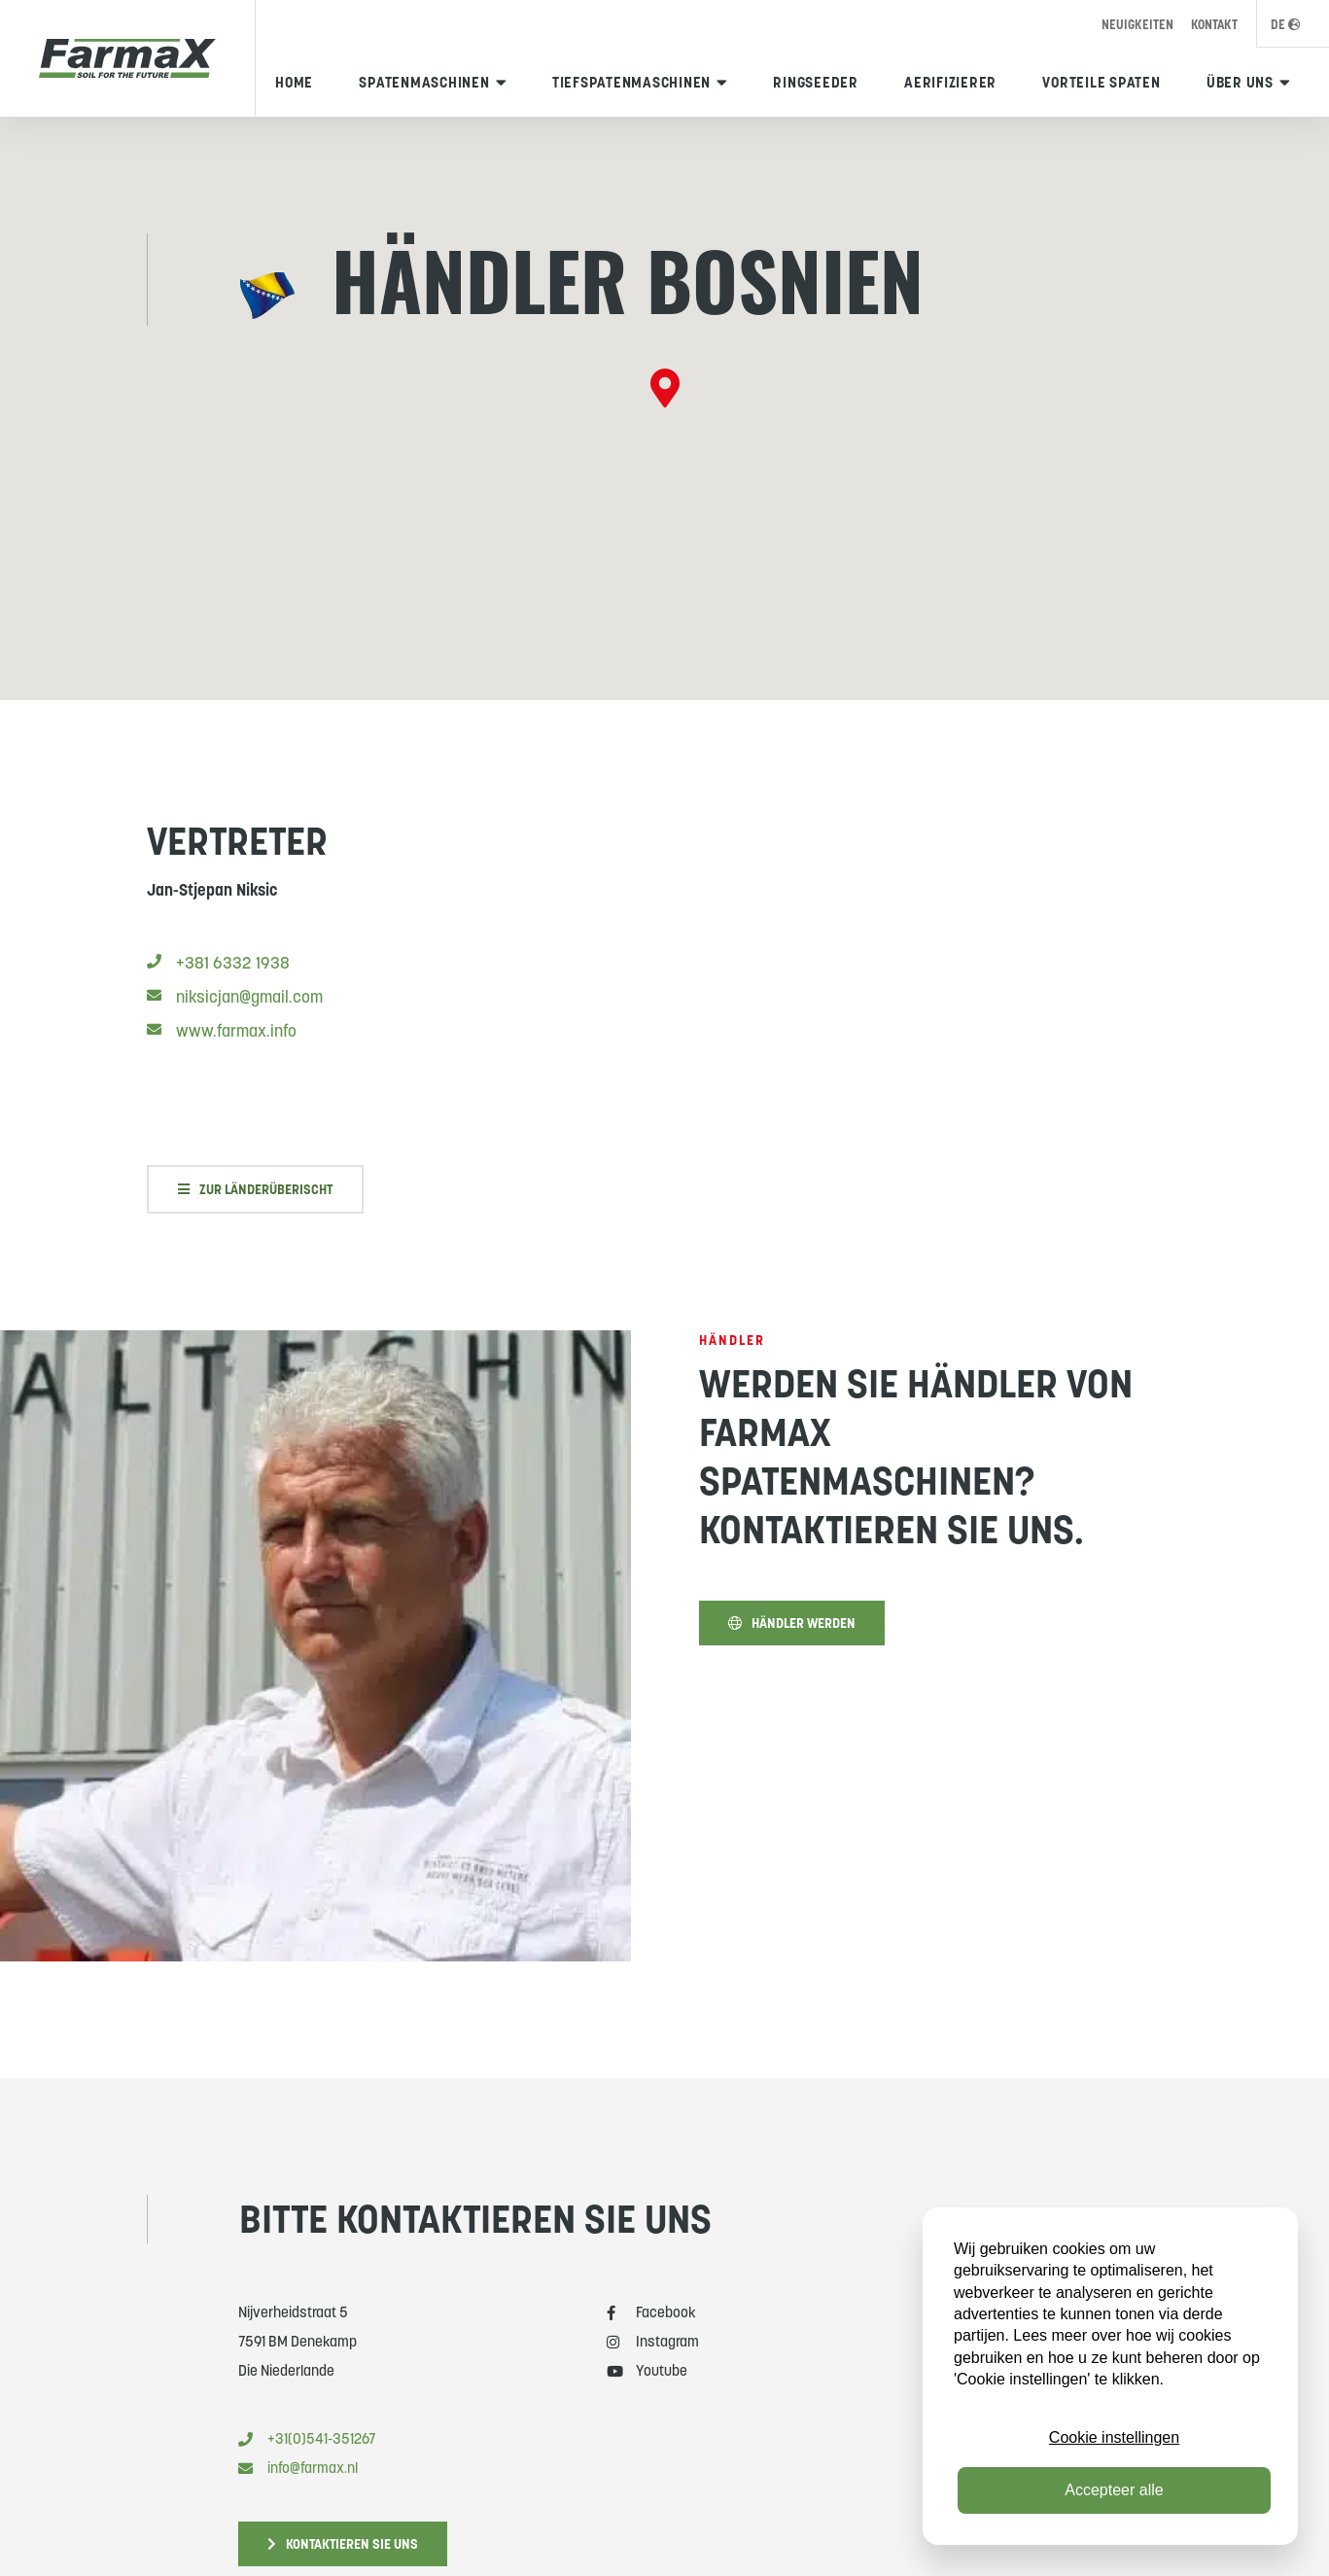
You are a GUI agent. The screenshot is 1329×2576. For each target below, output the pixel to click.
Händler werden (792, 1634)
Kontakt (1214, 25)
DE (1286, 25)
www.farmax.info (222, 1042)
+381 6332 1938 (218, 974)
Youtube (647, 2370)
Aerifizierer (950, 82)
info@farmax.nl (298, 2467)
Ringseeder (815, 82)
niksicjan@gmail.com (235, 1008)
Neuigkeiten (1137, 25)
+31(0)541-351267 (306, 2438)
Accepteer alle (1114, 2490)
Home (294, 82)
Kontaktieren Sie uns (342, 2544)
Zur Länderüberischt (255, 1201)
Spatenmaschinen (424, 82)
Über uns (1240, 82)
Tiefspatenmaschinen (631, 82)
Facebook (651, 2312)
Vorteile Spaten (1101, 82)
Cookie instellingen (1114, 2437)
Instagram (653, 2341)
